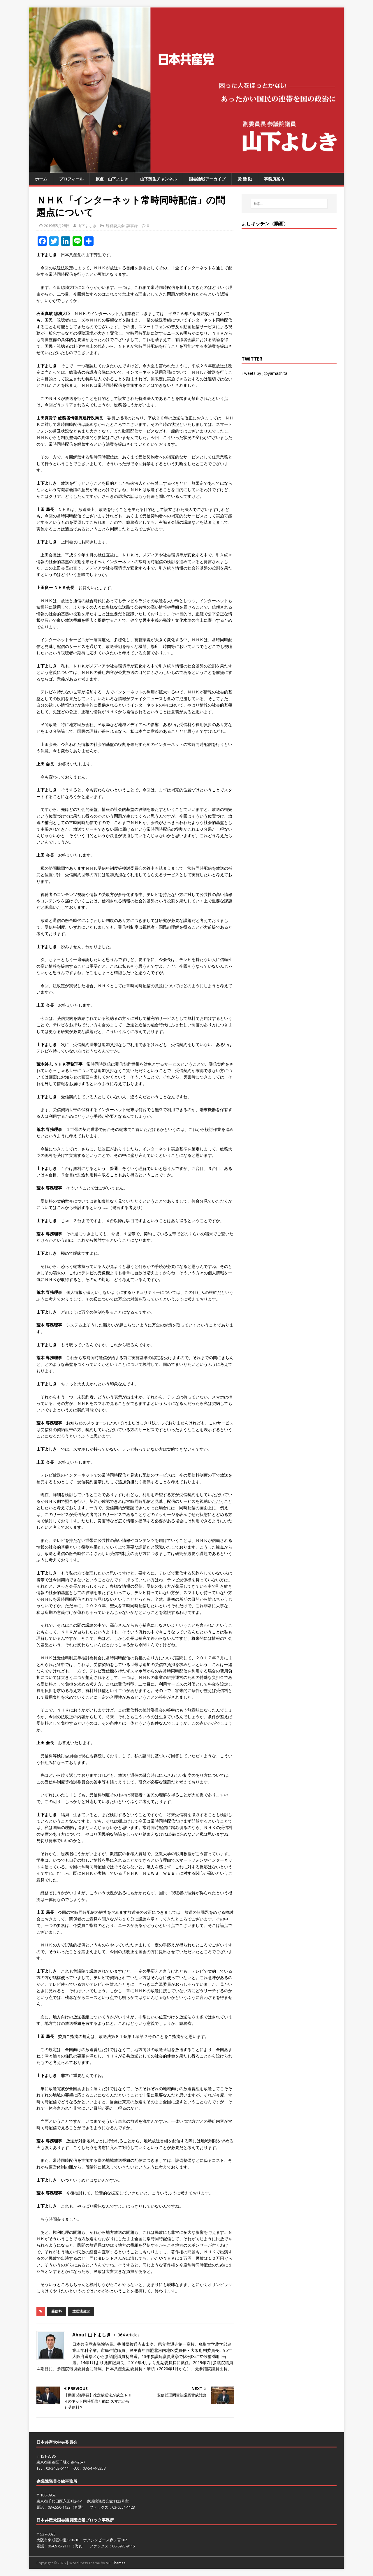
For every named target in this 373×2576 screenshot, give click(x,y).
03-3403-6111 (57, 2468)
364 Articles (129, 2335)
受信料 (56, 2311)
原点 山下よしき (112, 179)
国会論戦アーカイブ (207, 179)
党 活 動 (244, 179)
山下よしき (87, 225)
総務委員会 (115, 225)
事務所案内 (274, 179)
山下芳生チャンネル (158, 179)
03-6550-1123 (59, 2507)
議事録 (132, 225)
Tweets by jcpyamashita (264, 373)
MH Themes (115, 2563)
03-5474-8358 (94, 2468)
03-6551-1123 (123, 2507)
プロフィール (71, 179)
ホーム (41, 179)
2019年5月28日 (57, 225)
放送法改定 (81, 2311)
